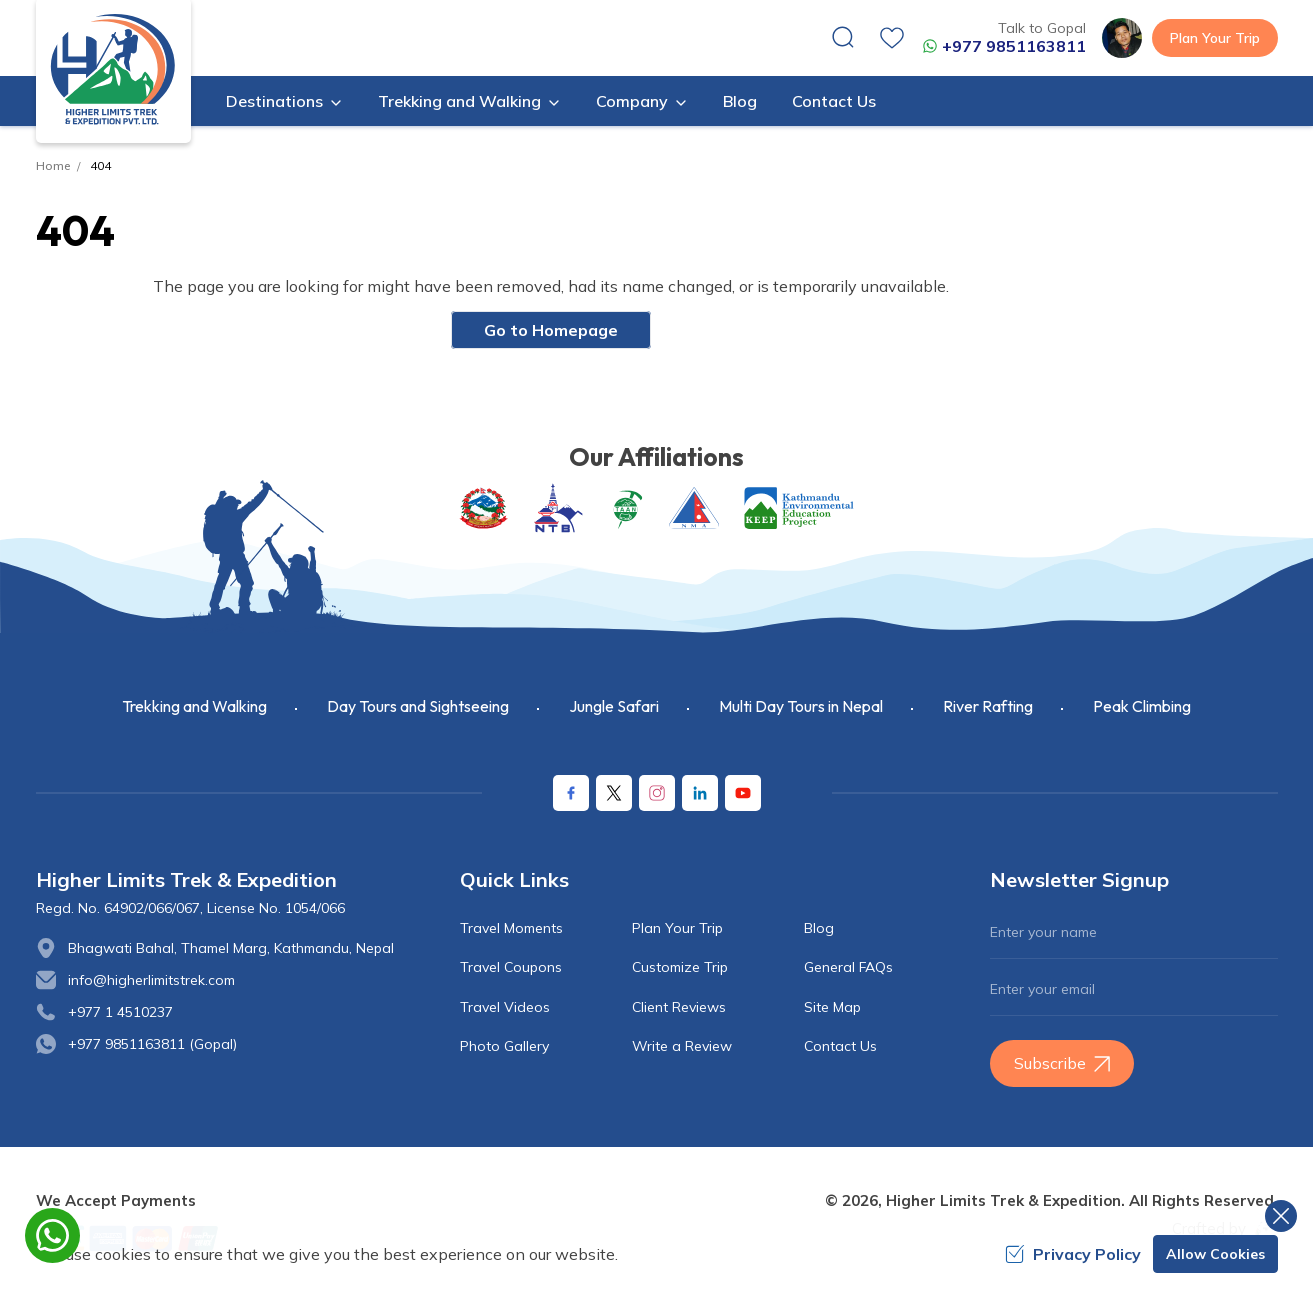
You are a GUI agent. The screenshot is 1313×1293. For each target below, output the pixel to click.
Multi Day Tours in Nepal (801, 706)
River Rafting (988, 706)
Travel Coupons (511, 967)
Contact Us (834, 101)
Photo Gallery (504, 1046)
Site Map (832, 1007)
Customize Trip (680, 967)
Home (53, 165)
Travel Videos (505, 1007)
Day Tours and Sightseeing (418, 706)
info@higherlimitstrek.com (151, 980)
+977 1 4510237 (120, 1012)
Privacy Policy (1073, 1254)
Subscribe (1062, 1063)
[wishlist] (892, 38)
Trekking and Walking (194, 706)
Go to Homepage (551, 330)
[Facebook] (571, 793)
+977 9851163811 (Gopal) (152, 1044)
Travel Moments (511, 928)
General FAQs (848, 967)
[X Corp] (614, 793)
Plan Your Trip (1215, 38)
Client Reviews (679, 1007)
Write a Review (682, 1046)
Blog (740, 101)
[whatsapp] (52, 1235)
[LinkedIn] (700, 793)
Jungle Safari (614, 706)
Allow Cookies (1215, 1254)
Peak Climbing (1142, 706)
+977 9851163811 (1004, 46)
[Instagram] (657, 793)
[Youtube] (743, 793)
